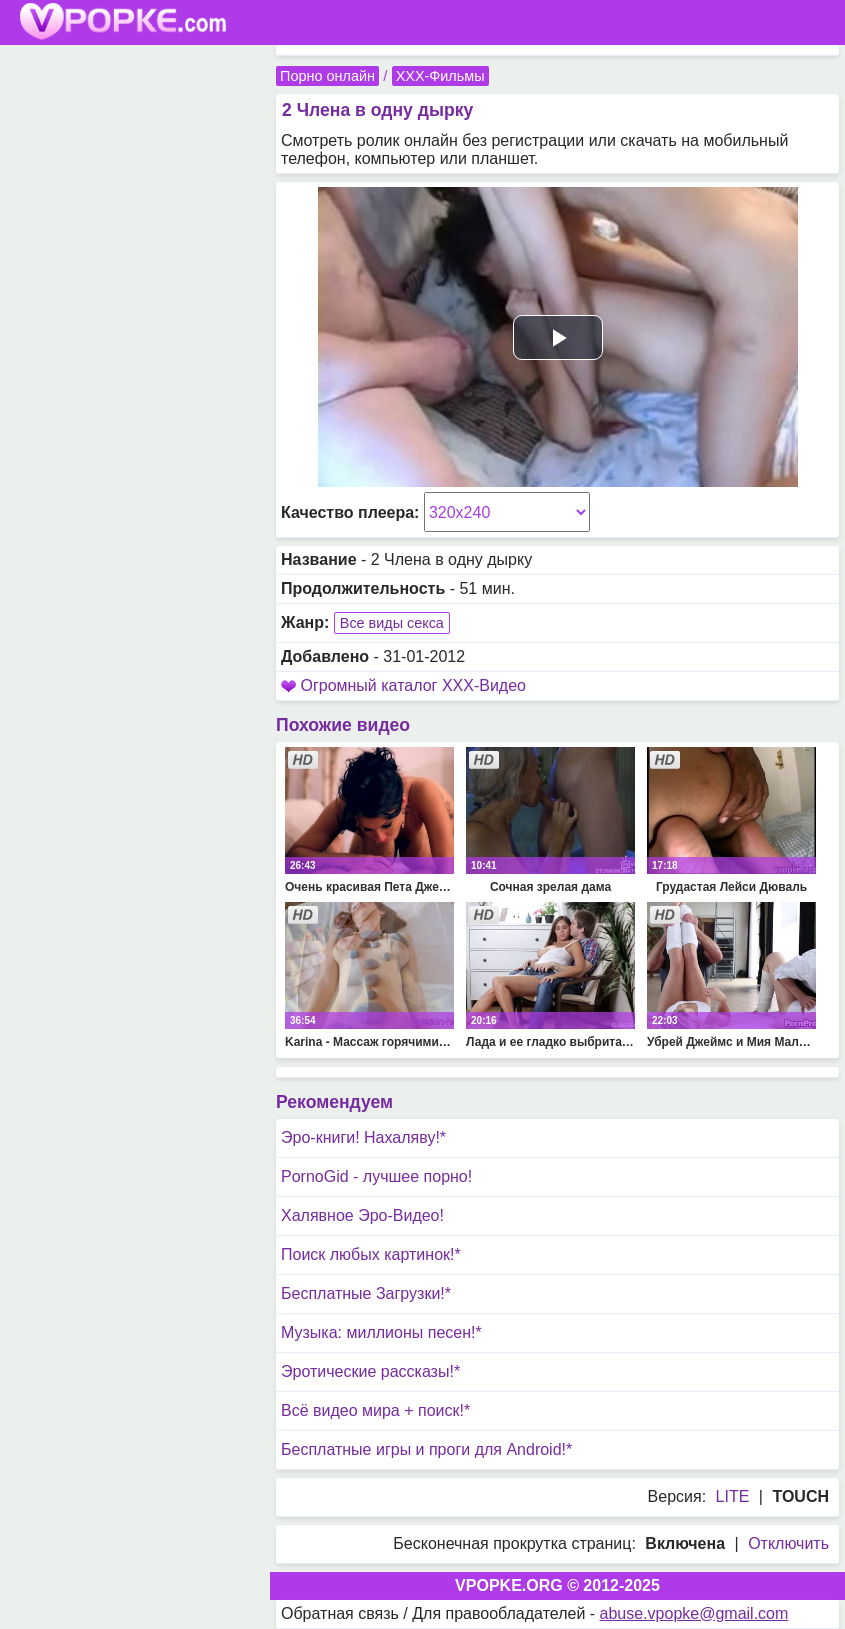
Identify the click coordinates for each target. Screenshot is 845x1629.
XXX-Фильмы (440, 76)
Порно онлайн (327, 76)
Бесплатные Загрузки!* (366, 1293)
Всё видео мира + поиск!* (375, 1410)
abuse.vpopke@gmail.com (694, 1613)
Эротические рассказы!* (370, 1371)
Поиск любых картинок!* (371, 1254)
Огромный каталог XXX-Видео (413, 685)
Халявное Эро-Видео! (362, 1215)
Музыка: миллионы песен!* (381, 1332)
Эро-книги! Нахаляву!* (363, 1137)
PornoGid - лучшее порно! (376, 1176)
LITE (733, 1496)
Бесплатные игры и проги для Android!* (426, 1449)
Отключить (788, 1543)
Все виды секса (392, 623)
